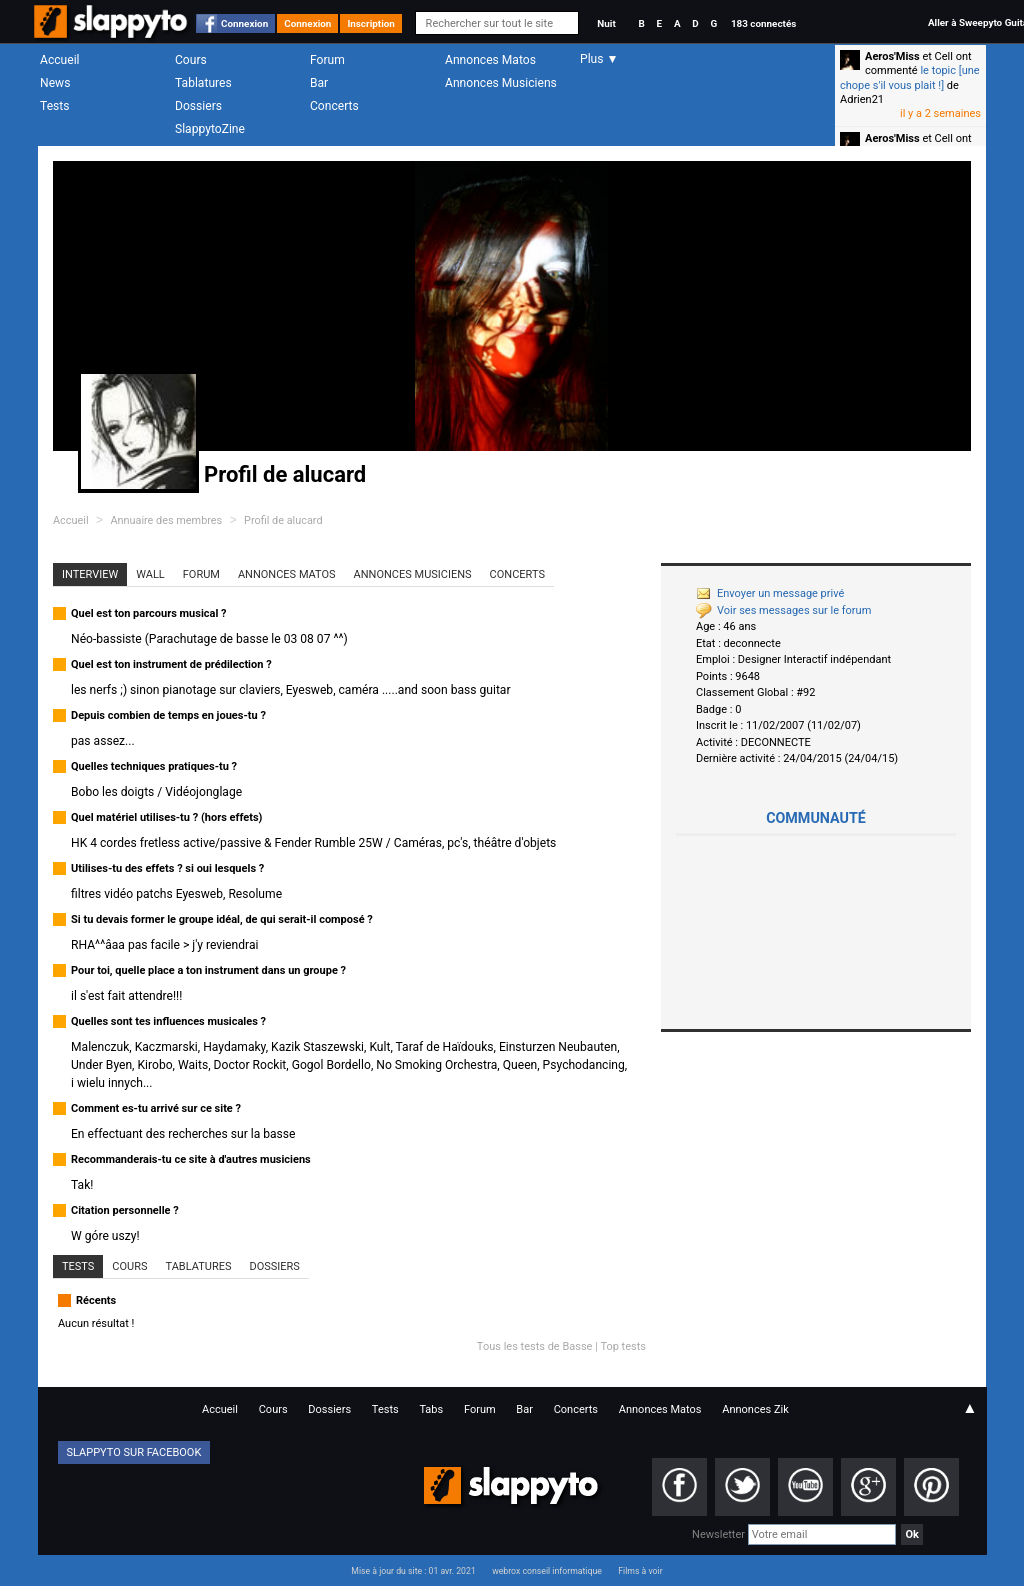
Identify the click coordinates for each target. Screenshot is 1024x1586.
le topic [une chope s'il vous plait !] (910, 77)
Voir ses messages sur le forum (783, 610)
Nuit (606, 23)
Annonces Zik (755, 1409)
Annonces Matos (490, 60)
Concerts (334, 106)
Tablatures (203, 83)
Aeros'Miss (892, 56)
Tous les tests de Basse (535, 1346)
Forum (327, 60)
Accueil (60, 60)
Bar (319, 83)
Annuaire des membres (166, 520)
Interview (90, 574)
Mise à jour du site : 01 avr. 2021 (413, 1571)
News (55, 83)
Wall (150, 574)
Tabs (431, 1409)
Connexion (244, 23)
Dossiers (198, 106)
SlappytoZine (210, 129)
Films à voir (640, 1571)
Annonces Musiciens (501, 83)
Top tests (623, 1346)
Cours (191, 60)
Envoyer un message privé (770, 593)
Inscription (371, 23)
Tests (54, 106)
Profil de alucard (283, 520)
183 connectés (763, 23)
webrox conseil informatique (547, 1571)
